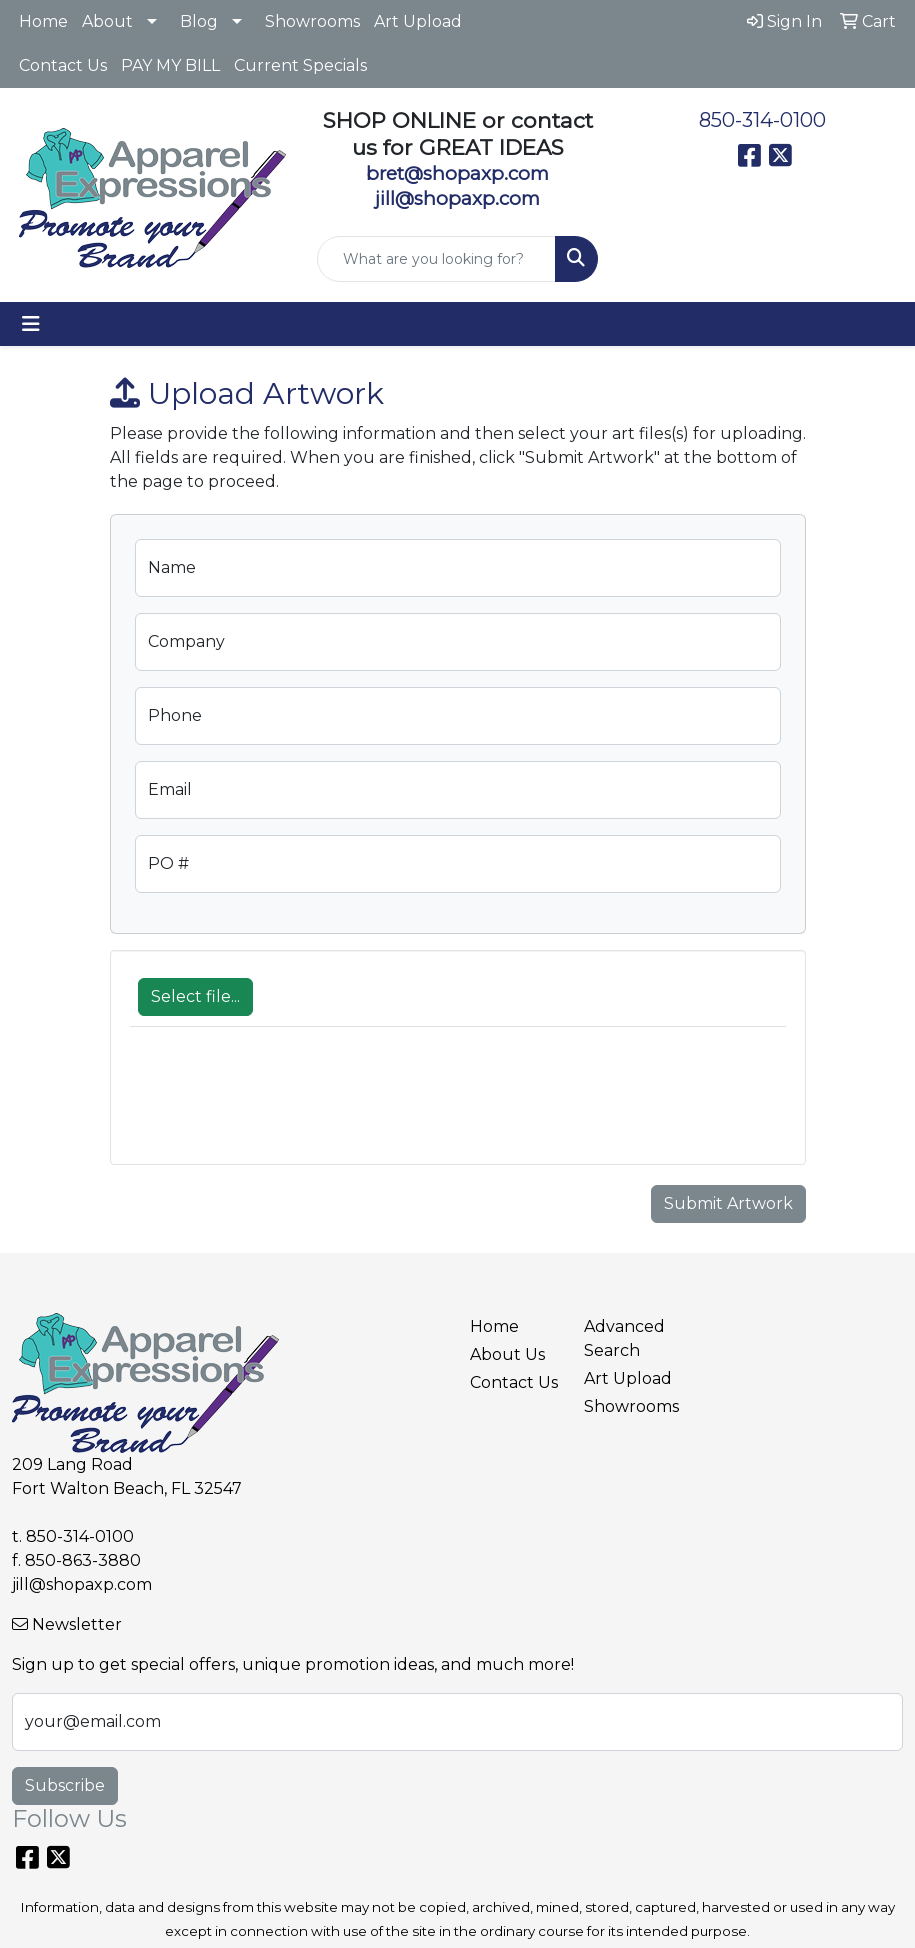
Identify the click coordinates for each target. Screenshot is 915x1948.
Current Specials (300, 65)
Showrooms (312, 21)
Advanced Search (624, 1338)
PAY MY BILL (170, 65)
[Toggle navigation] (31, 324)
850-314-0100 (762, 120)
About (107, 21)
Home (43, 21)
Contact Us (63, 65)
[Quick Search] (436, 259)
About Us (507, 1354)
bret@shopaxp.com (457, 173)
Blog (199, 21)
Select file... (195, 996)
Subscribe (65, 1785)
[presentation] (282, 1106)
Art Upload (418, 21)
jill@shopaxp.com (82, 1584)
